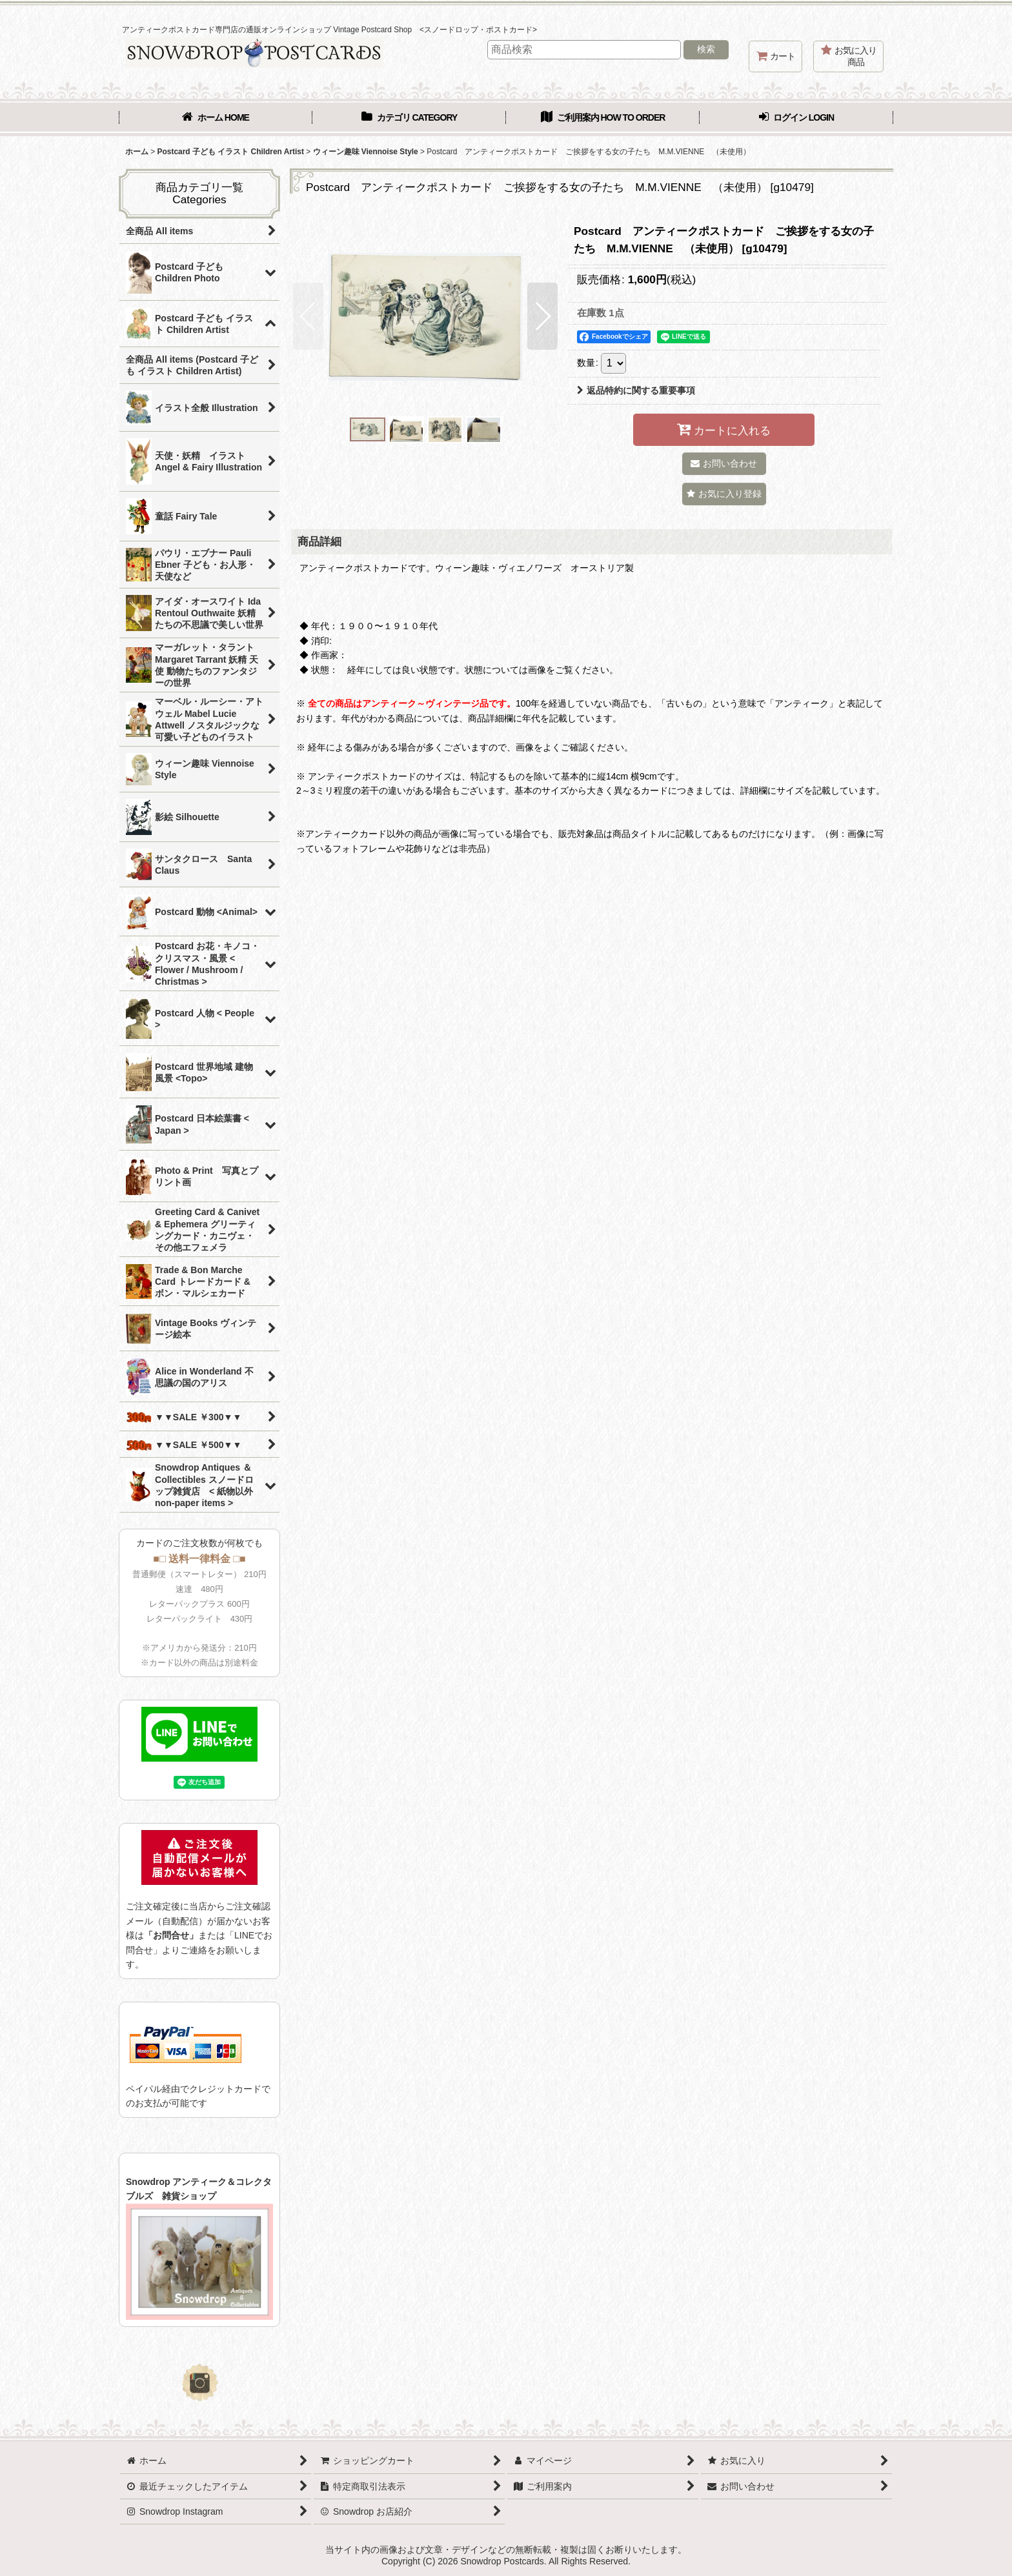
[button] (308, 316)
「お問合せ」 (171, 1935)
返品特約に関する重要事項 (636, 390)
